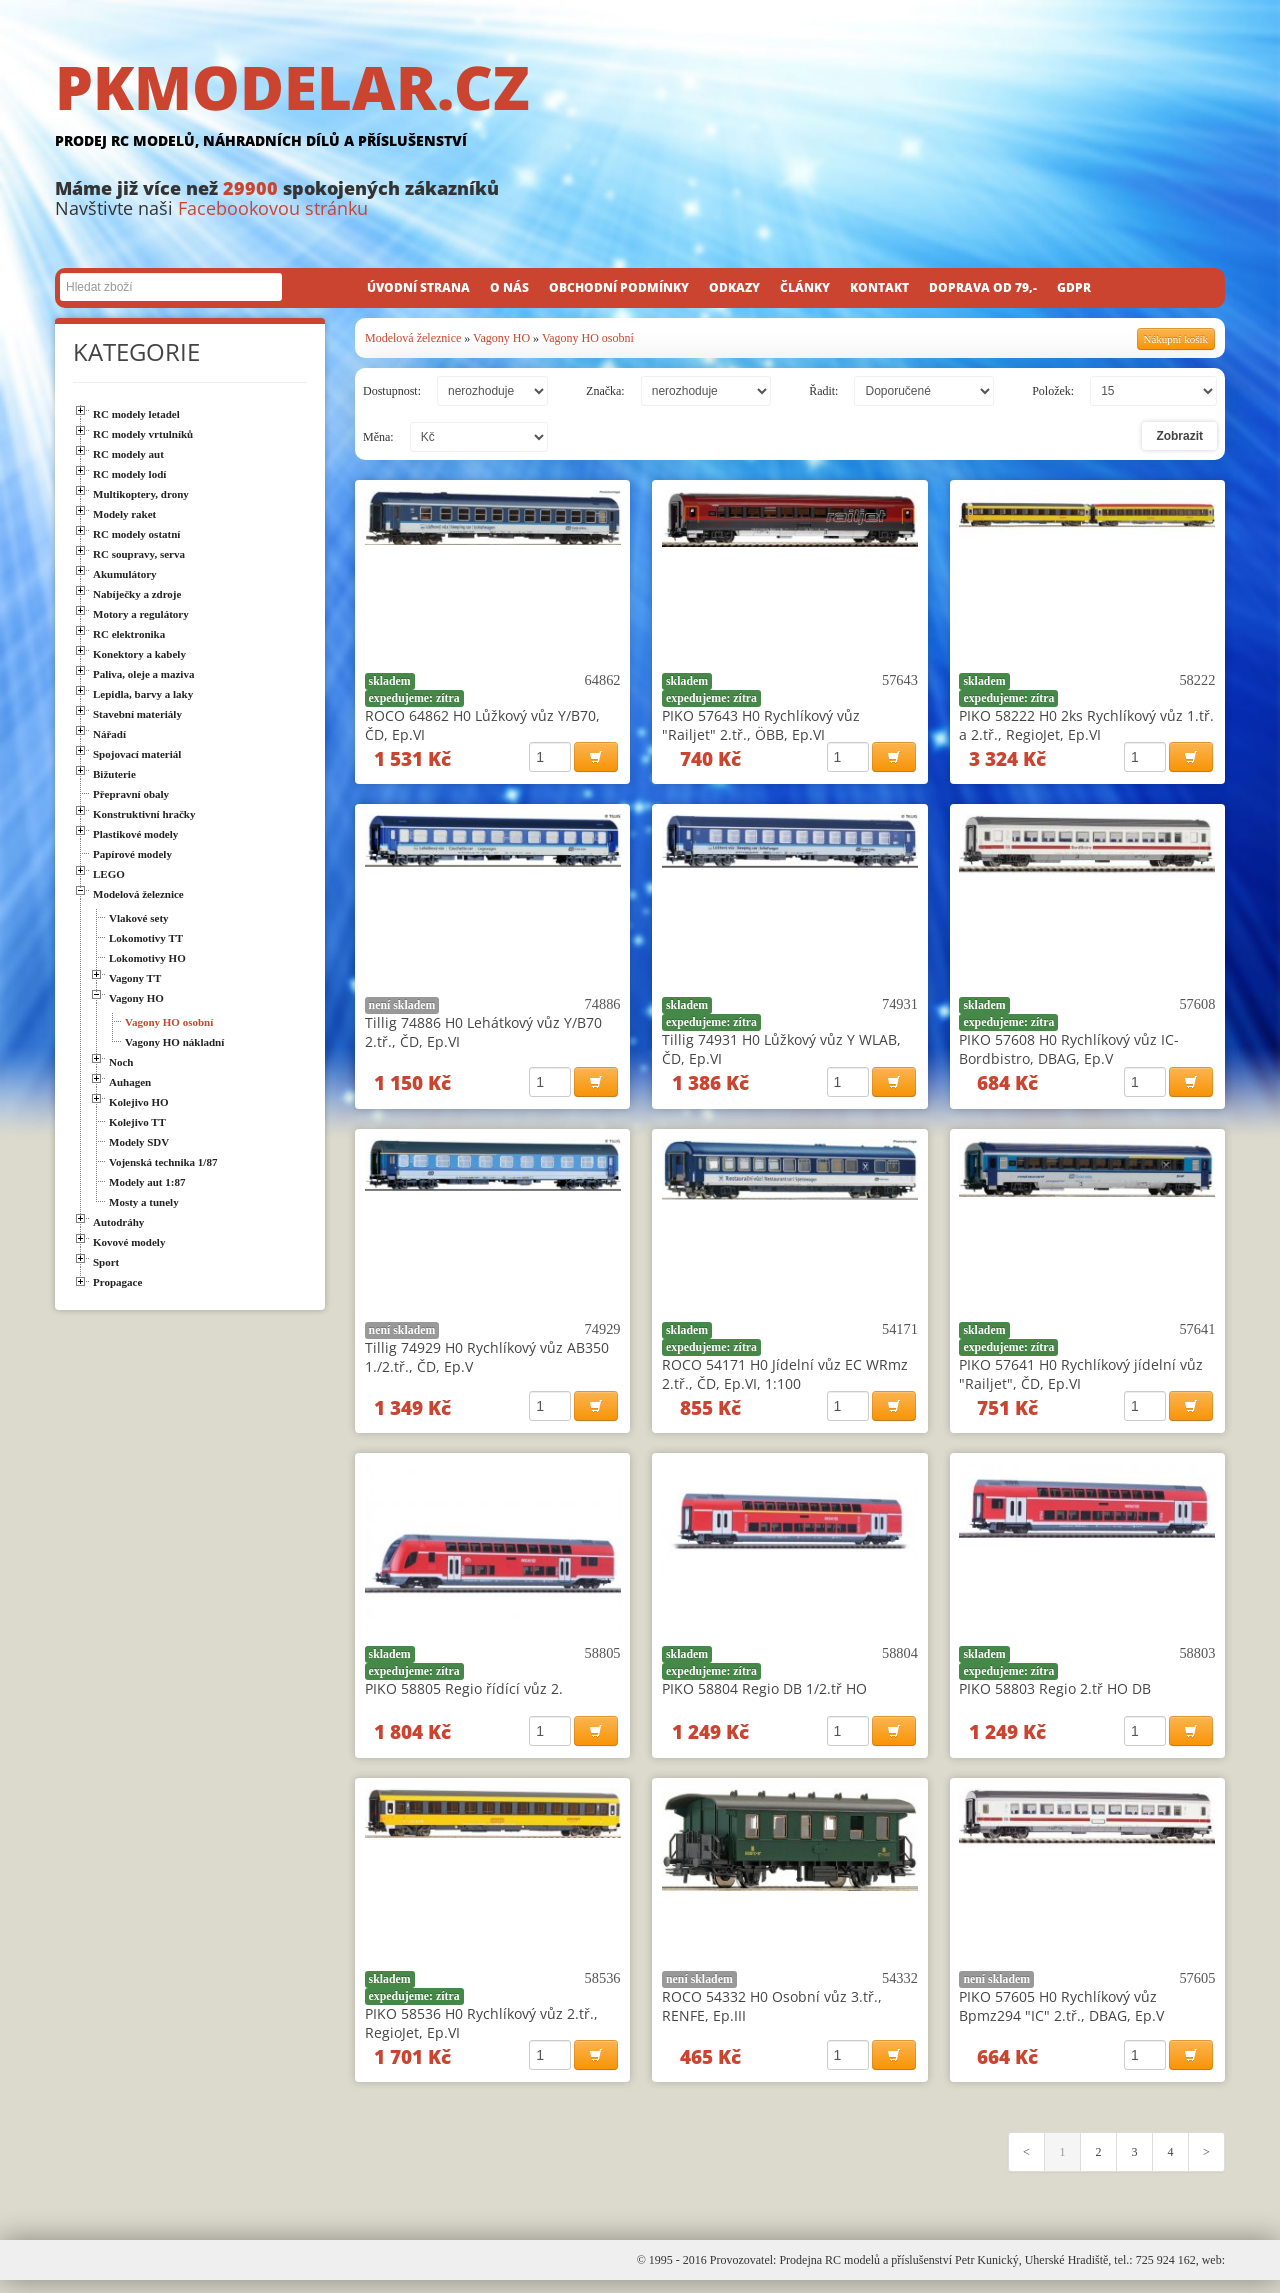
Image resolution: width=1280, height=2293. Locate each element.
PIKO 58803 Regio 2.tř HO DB (1055, 1696)
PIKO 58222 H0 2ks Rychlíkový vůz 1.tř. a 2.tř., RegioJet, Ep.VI (1086, 725)
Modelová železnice (413, 338)
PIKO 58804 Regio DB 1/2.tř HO (764, 1696)
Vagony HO (501, 338)
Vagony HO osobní (588, 338)
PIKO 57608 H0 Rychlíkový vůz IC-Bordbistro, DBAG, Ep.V (1069, 1052)
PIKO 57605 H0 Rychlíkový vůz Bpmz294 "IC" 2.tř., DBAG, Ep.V (1061, 2016)
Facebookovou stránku (273, 208)
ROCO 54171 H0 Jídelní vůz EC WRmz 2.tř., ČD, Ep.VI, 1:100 (785, 1379)
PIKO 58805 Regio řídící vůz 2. (464, 1696)
